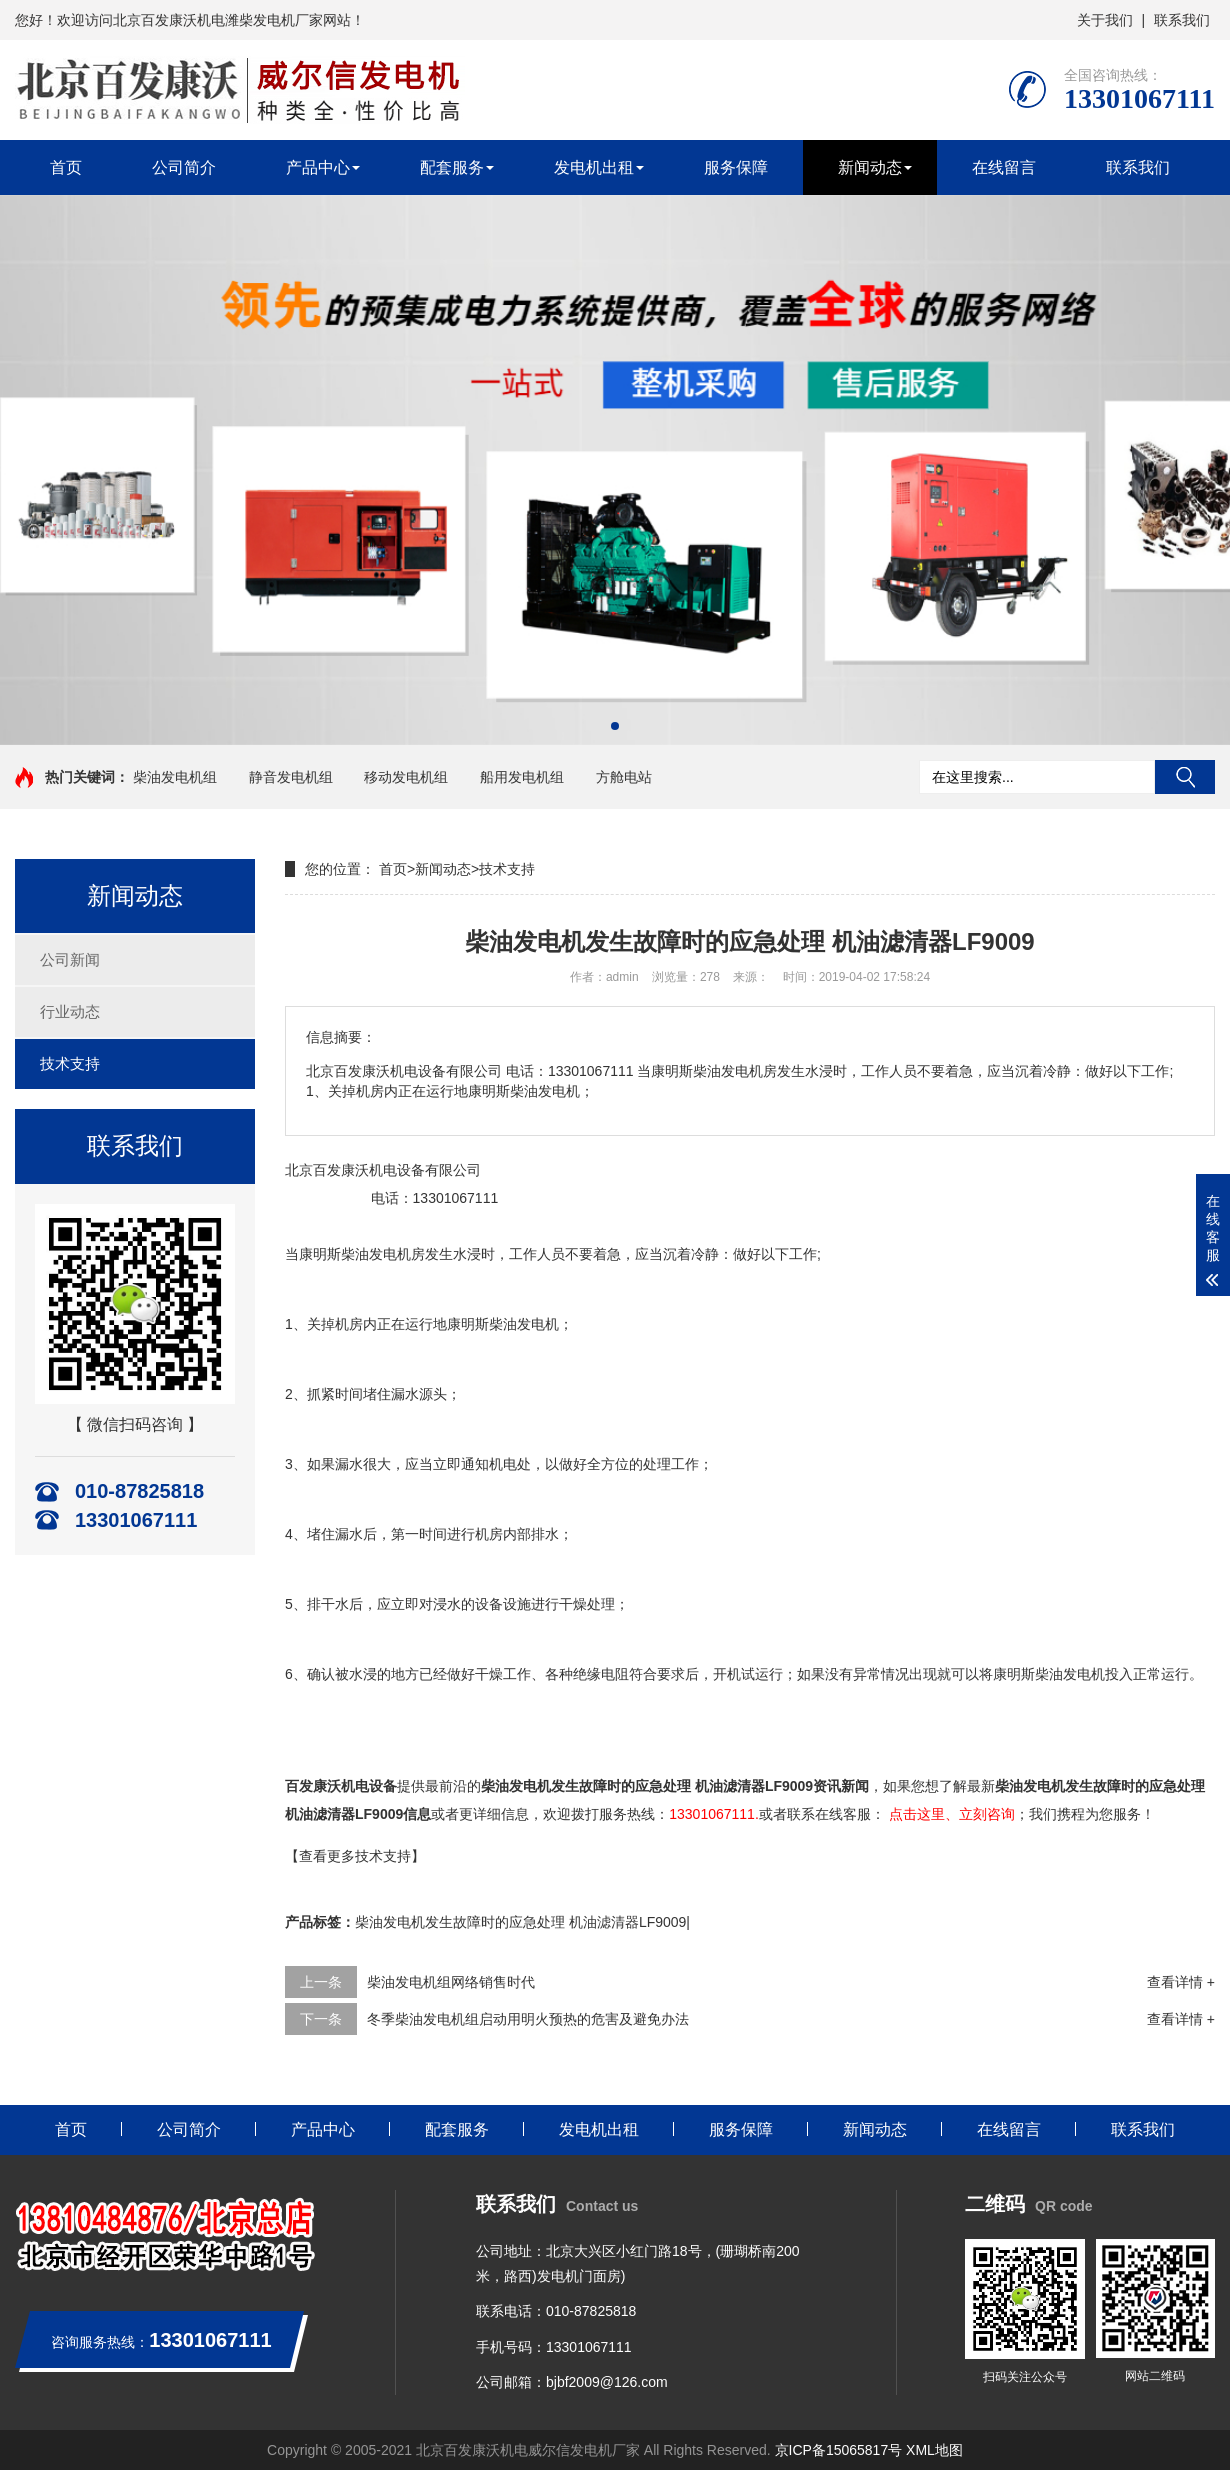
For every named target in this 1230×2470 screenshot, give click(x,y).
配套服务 (452, 167)
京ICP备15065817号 (839, 2450)
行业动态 (70, 1011)
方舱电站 (624, 777)
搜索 (1185, 777)
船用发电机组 (522, 777)
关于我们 (1105, 20)
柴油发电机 (376, 1254)
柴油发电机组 (175, 777)
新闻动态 (870, 167)
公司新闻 (70, 959)
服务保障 (736, 167)
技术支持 (70, 1063)
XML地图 (934, 2450)
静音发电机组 (291, 777)
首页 (66, 167)
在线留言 (1004, 167)
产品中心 (318, 167)
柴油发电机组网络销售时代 (451, 1982)
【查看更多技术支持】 (355, 1856)
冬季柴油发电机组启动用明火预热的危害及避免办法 (528, 2019)
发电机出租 (594, 167)
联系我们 (1182, 20)
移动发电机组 (406, 777)
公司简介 (184, 167)
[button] (615, 726)
